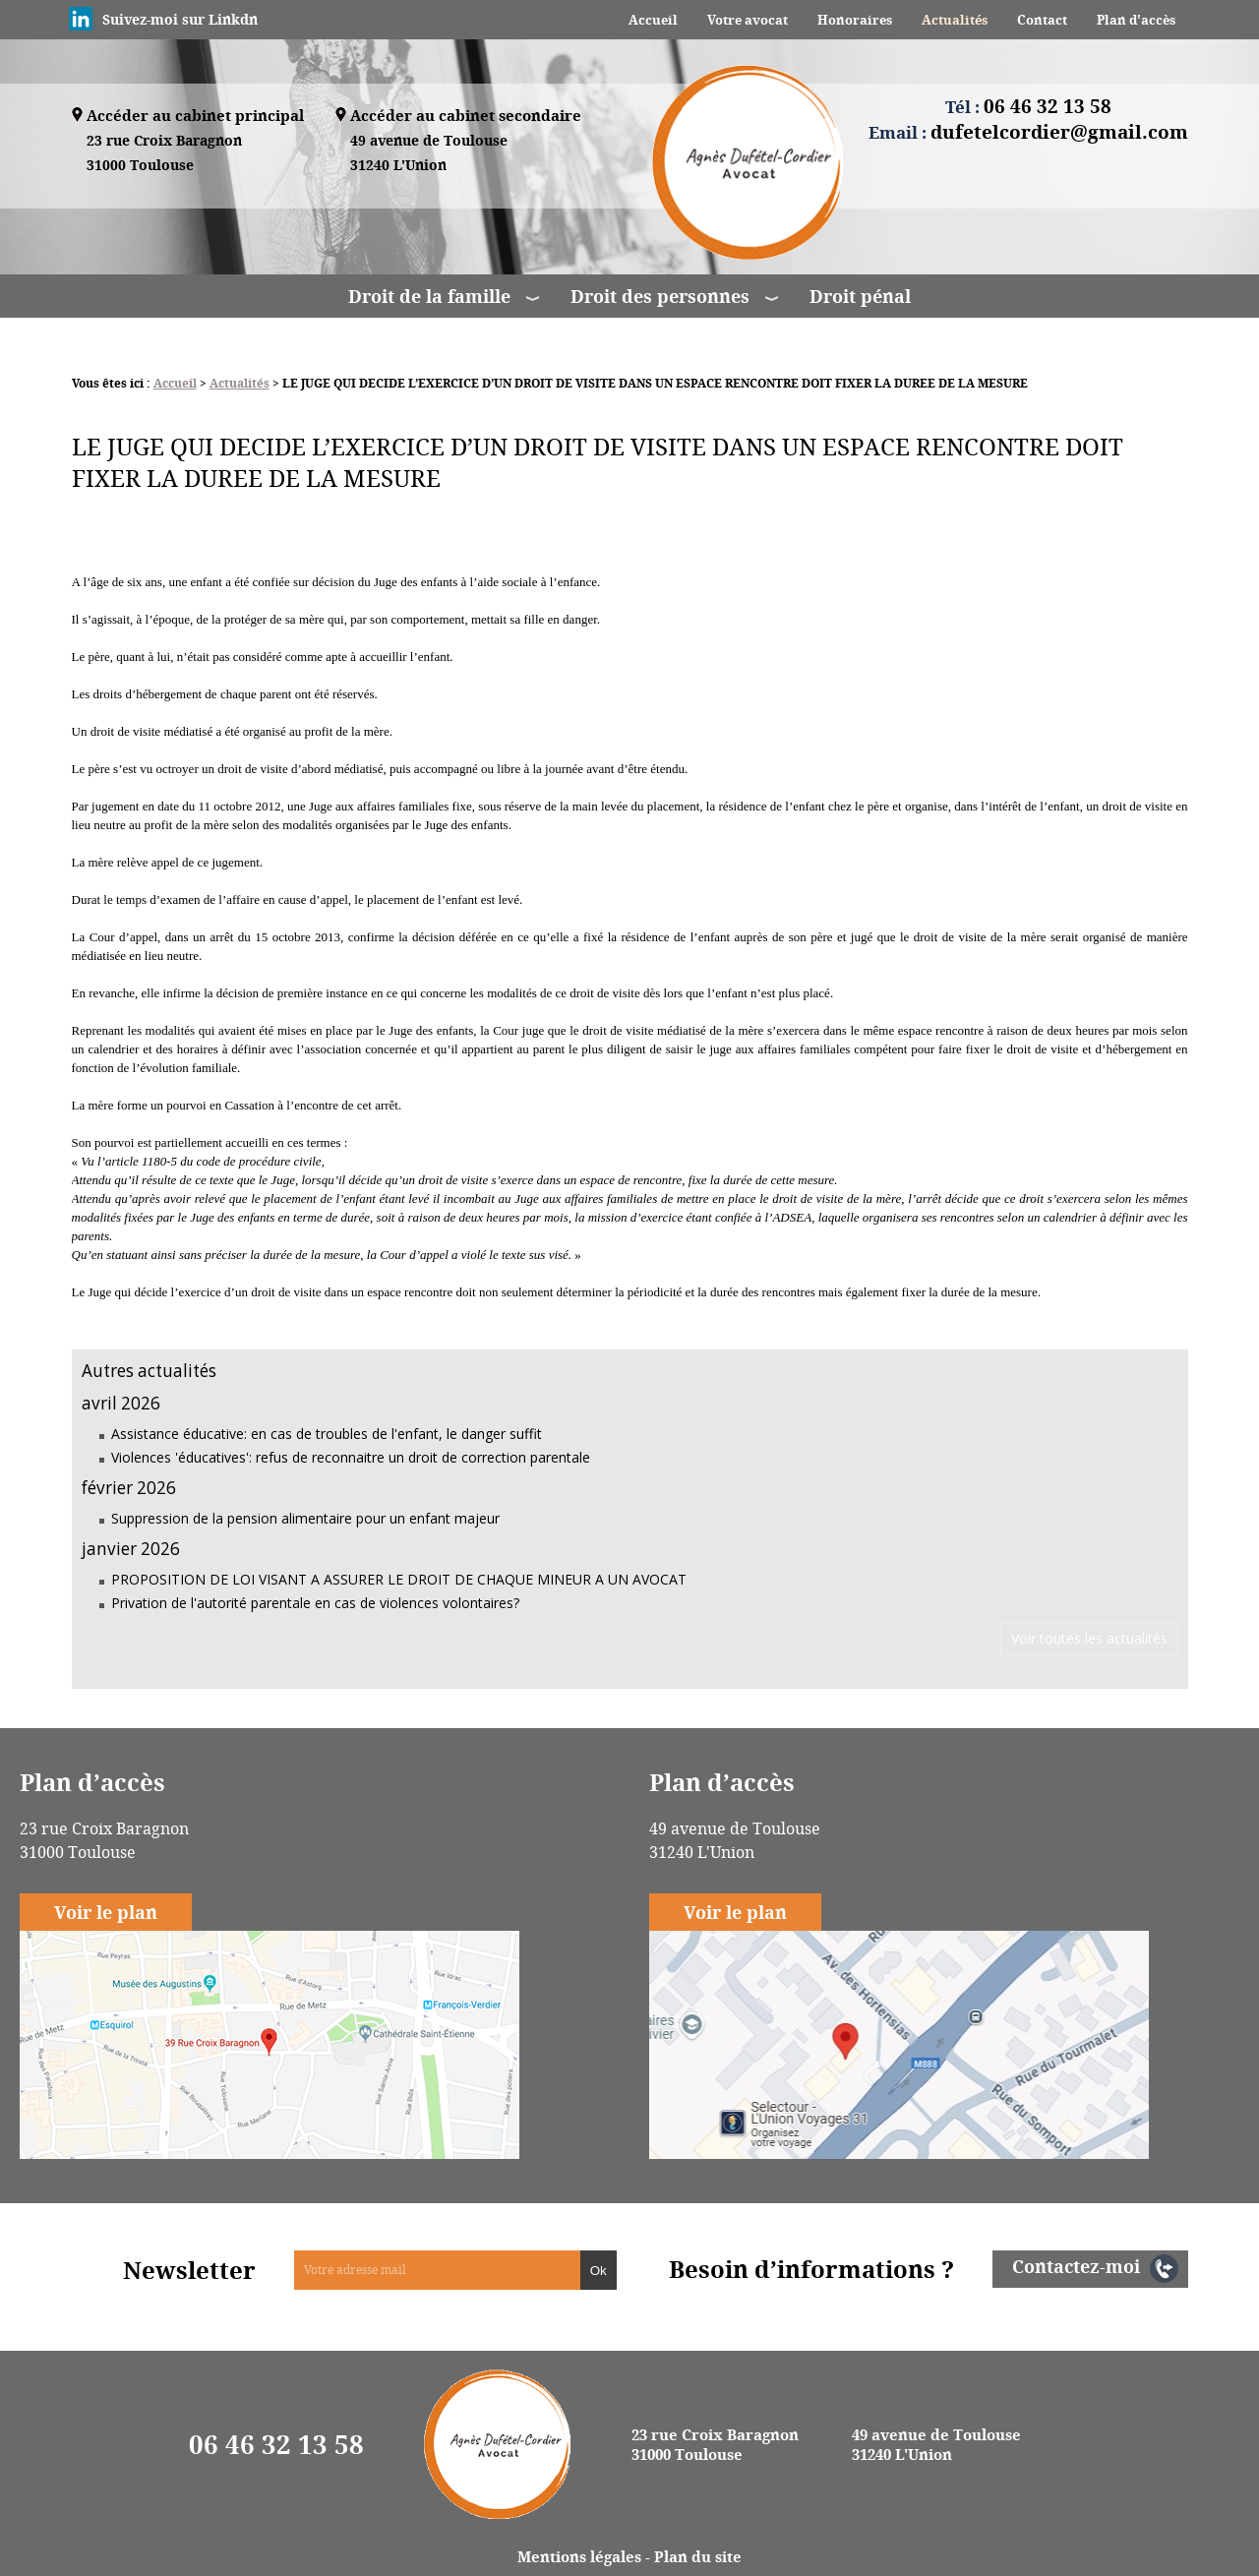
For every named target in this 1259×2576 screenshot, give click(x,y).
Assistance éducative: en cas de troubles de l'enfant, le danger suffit (326, 1433)
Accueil (653, 20)
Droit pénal (860, 296)
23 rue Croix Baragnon (164, 154)
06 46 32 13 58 (276, 2444)
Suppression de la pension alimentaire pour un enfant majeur (305, 1518)
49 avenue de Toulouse (429, 154)
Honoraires (854, 20)
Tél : (1028, 106)
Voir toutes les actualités (1089, 1638)
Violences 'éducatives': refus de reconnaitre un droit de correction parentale (350, 1457)
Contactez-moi (1076, 2266)
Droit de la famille (429, 296)
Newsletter (189, 2270)
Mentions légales (579, 2556)
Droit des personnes (659, 296)
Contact (1042, 20)
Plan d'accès (1136, 20)
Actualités (955, 20)
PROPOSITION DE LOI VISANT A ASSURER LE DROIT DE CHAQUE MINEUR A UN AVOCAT (399, 1579)
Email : (1028, 132)
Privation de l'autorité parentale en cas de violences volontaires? (315, 1602)
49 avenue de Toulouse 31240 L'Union (936, 2444)
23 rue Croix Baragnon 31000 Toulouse (715, 2444)
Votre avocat (747, 20)
